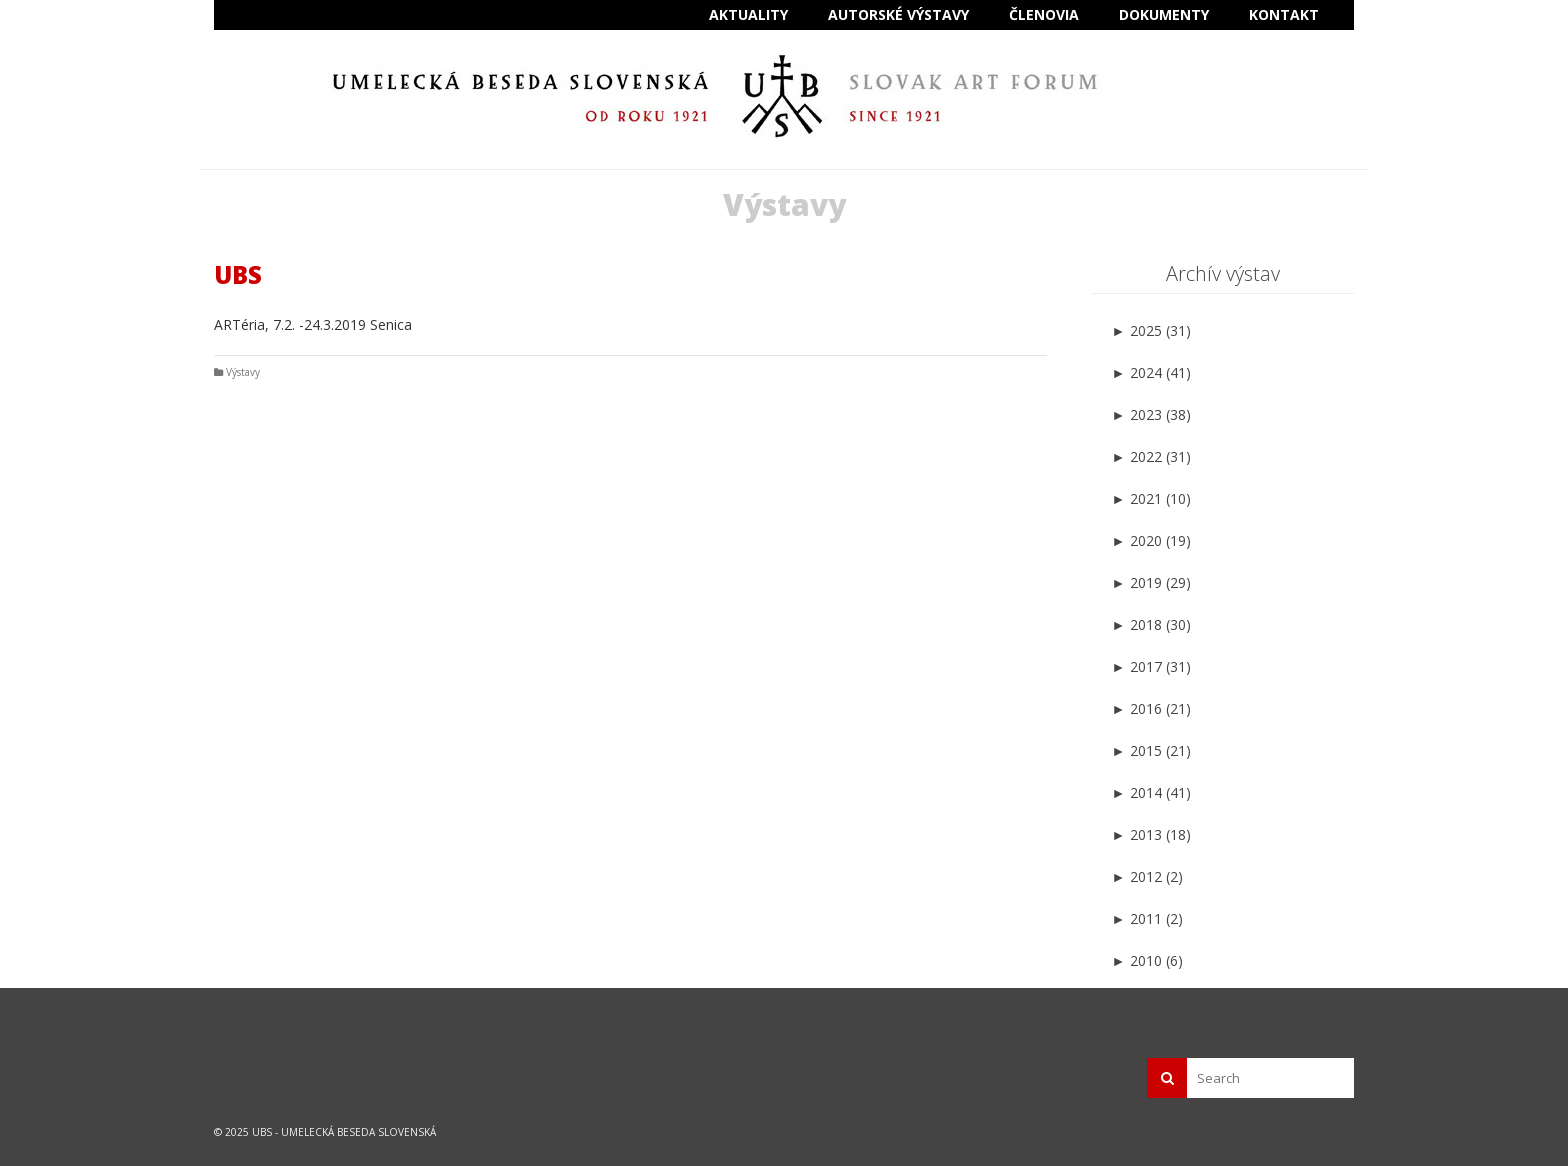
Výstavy (243, 372)
